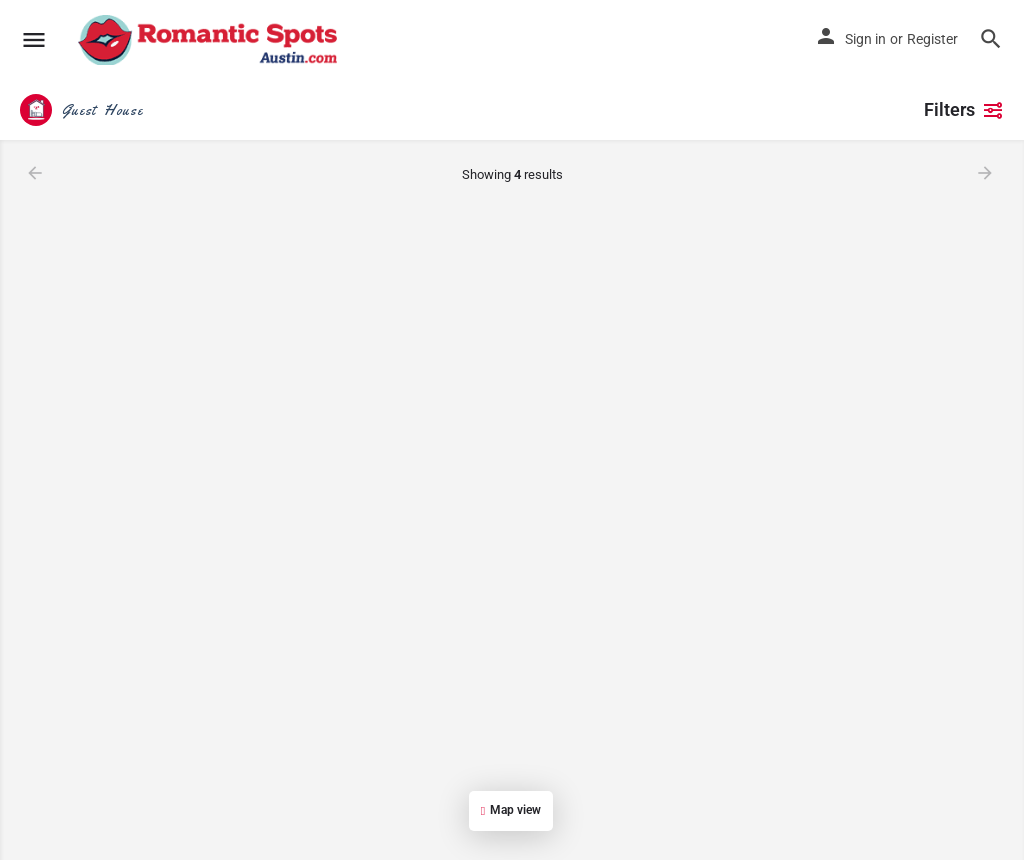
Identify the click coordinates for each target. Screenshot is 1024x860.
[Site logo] (210, 40)
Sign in (865, 39)
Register (932, 39)
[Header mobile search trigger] (991, 39)
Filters (964, 110)
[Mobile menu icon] (34, 40)
